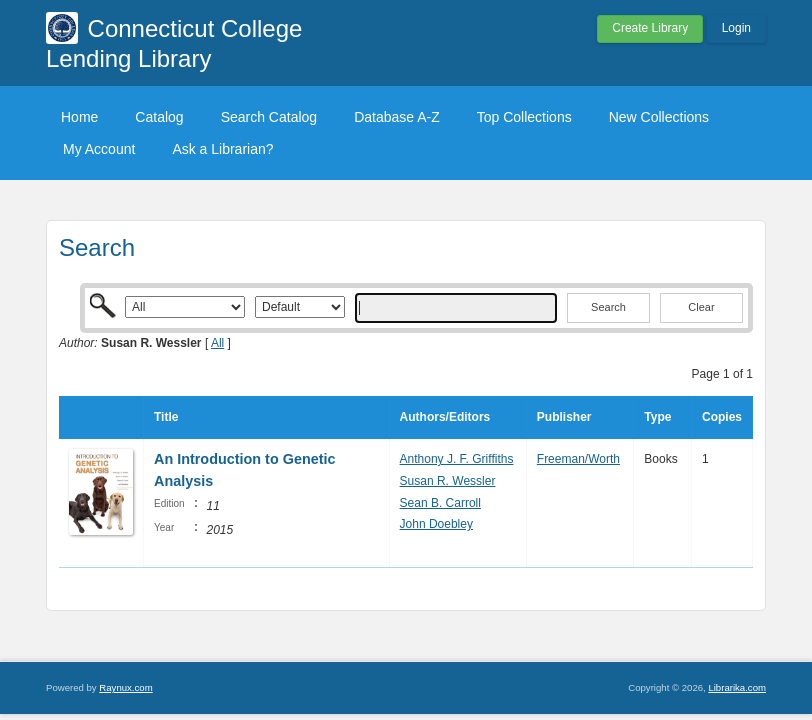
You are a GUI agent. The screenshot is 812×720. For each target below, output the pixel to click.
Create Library (650, 28)
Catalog (159, 117)
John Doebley (436, 524)
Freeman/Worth (578, 459)
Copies (722, 417)
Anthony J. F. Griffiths (457, 459)
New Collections (659, 117)
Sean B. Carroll (440, 503)
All (217, 343)
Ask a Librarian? (222, 149)
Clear (701, 307)
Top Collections (524, 117)
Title (166, 417)
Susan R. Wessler (448, 481)
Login (736, 28)
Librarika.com (737, 687)
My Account (99, 149)
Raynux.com (125, 687)
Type (657, 417)
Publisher (564, 417)
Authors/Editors (445, 417)
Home (79, 117)
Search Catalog (269, 117)
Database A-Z (397, 117)
